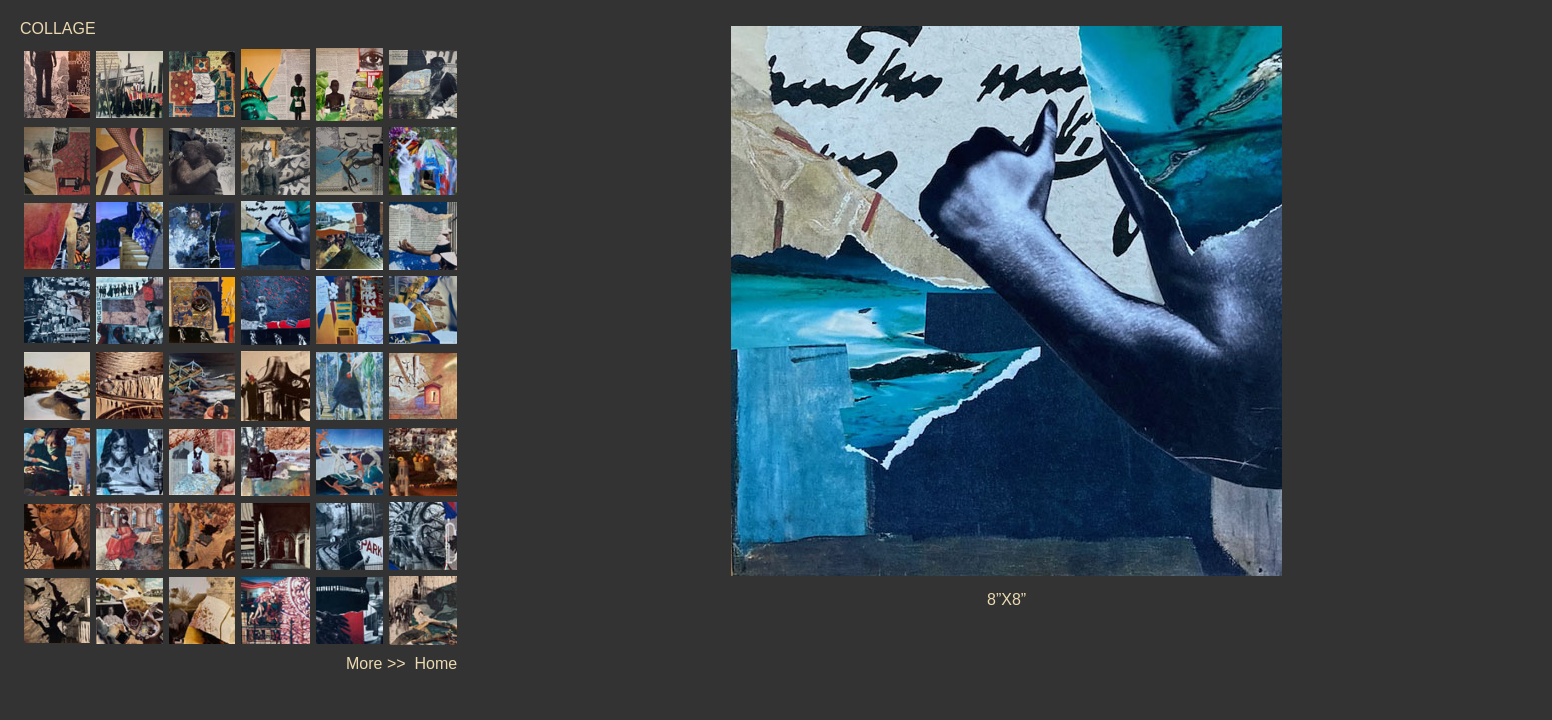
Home (436, 663)
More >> (376, 663)
